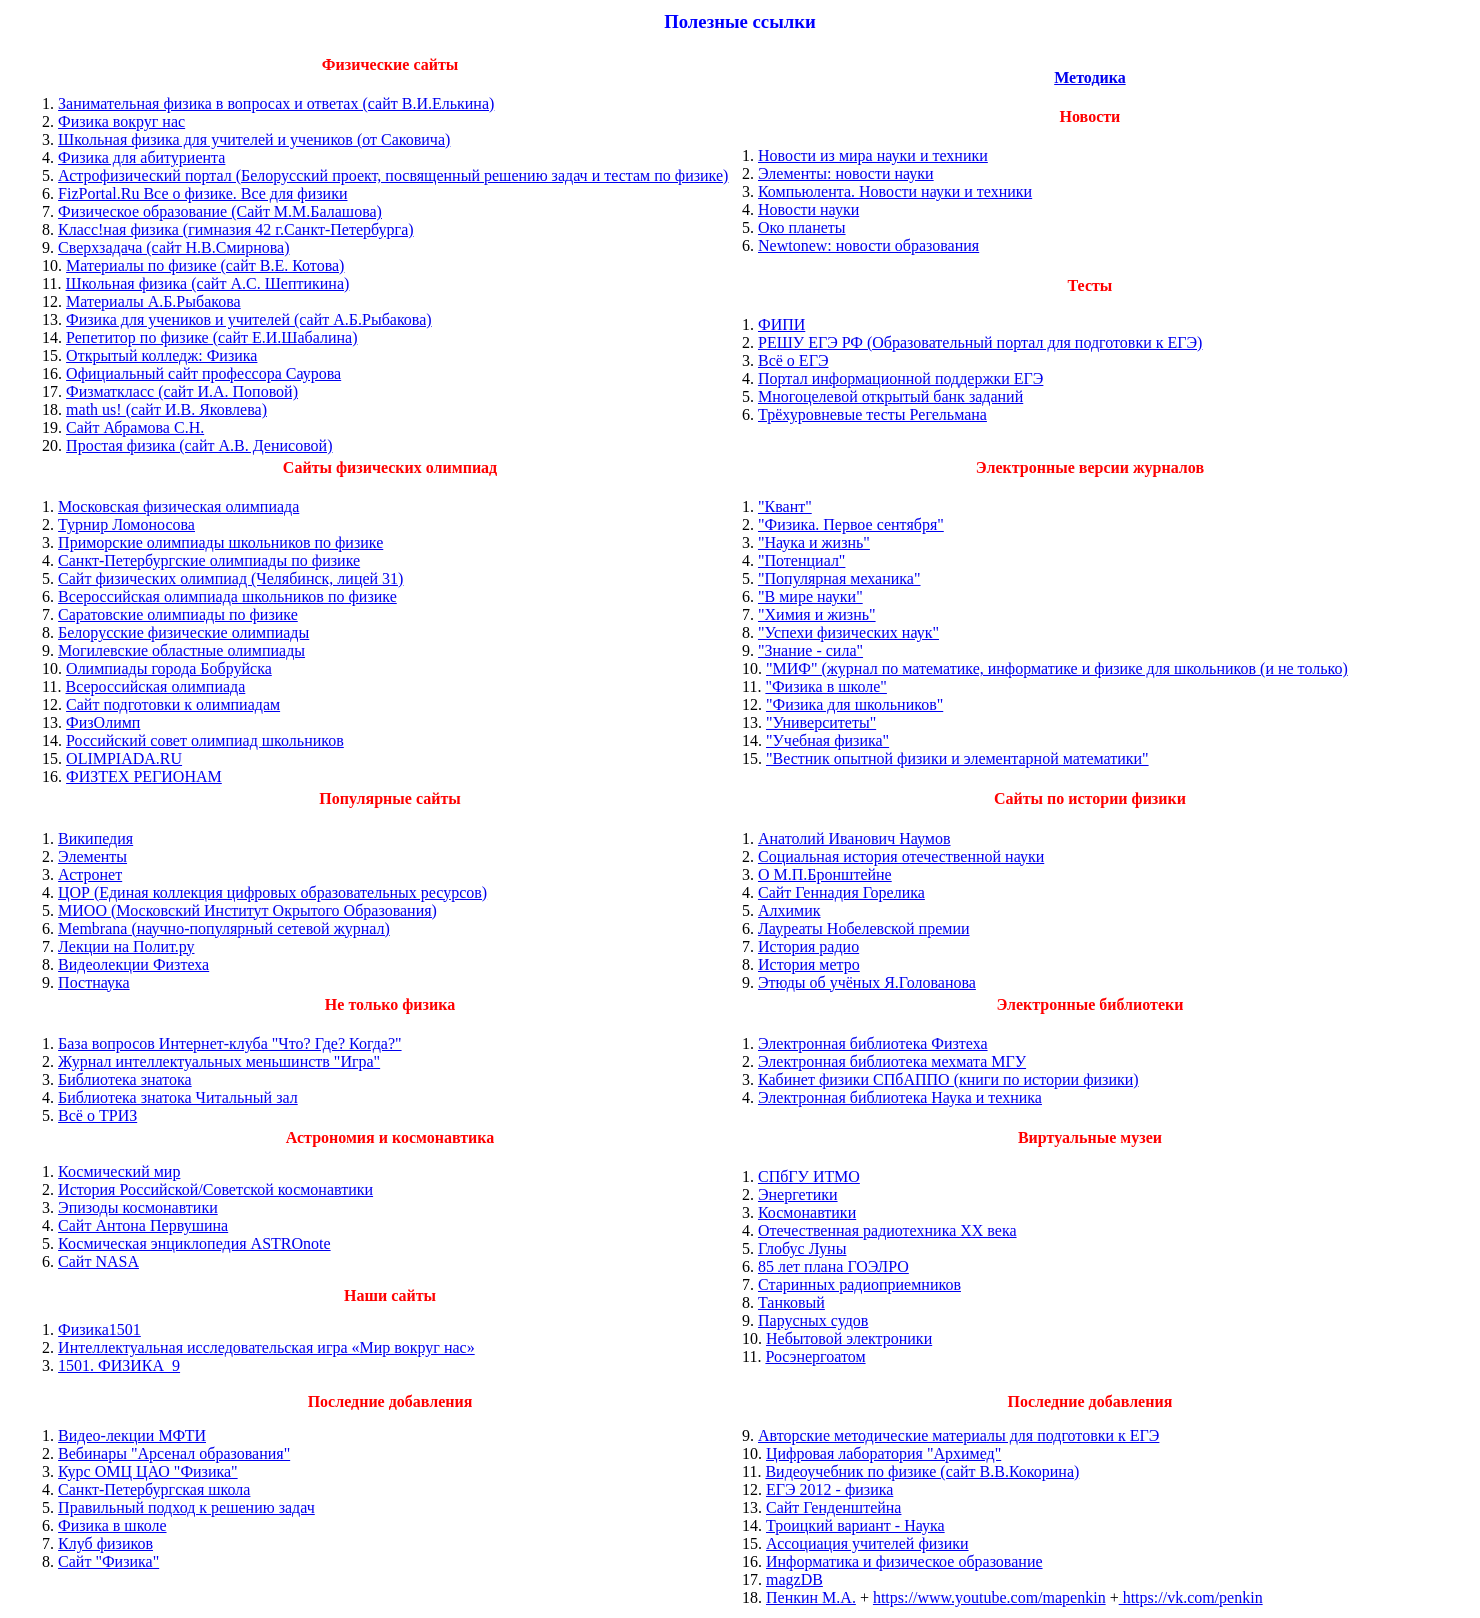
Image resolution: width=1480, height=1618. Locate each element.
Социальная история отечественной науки (901, 856)
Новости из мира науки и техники (873, 155)
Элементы (92, 856)
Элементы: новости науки (846, 173)
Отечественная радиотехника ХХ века (887, 1230)
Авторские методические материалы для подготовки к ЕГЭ (958, 1435)
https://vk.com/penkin (1191, 1597)
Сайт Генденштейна (833, 1507)
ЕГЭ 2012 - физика (829, 1489)
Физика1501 (99, 1329)
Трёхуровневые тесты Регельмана (872, 414)
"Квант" (785, 506)
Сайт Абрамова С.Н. (135, 427)
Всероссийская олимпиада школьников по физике (227, 596)
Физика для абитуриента (141, 157)
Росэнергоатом (815, 1356)
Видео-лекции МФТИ (132, 1435)
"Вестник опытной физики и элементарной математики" (957, 758)
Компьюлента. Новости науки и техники (895, 191)
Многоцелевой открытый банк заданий (890, 396)
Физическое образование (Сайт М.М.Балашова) (220, 211)
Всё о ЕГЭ (793, 360)
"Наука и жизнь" (814, 542)
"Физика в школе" (826, 686)
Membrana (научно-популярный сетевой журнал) (224, 928)
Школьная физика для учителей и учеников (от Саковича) (254, 139)
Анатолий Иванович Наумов (854, 838)
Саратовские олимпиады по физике (178, 614)
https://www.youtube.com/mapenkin (989, 1597)
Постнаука (94, 982)
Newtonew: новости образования (868, 245)
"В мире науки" (810, 596)
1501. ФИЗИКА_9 (119, 1365)
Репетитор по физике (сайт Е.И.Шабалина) (211, 337)
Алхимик (789, 910)
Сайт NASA (98, 1261)
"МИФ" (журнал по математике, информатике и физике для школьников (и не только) (1057, 668)
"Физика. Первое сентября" (851, 524)
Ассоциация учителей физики (867, 1543)
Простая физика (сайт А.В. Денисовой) (199, 445)
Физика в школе (112, 1525)
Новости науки (808, 209)
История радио (808, 946)
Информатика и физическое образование (904, 1561)
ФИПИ (781, 324)
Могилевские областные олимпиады (181, 650)
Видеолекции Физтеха (133, 964)
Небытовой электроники (849, 1338)
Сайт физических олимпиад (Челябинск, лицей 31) (230, 578)
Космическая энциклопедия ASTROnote (194, 1243)
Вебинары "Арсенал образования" (174, 1453)
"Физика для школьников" (854, 704)
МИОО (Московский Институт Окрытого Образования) (247, 910)
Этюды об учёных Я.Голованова (867, 982)
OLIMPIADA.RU (124, 758)
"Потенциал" (801, 560)
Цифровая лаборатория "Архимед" (883, 1453)
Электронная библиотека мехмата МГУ (892, 1061)
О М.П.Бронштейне (825, 874)
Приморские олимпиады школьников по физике (220, 542)
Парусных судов (813, 1320)
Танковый (791, 1302)
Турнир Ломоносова (126, 524)
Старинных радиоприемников (859, 1284)
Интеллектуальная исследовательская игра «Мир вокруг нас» (266, 1347)
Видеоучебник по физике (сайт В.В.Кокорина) (922, 1471)
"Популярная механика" (839, 578)
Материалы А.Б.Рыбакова (153, 301)
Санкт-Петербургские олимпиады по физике (209, 560)
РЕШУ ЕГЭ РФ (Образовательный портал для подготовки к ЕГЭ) (980, 342)
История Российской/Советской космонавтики (215, 1189)
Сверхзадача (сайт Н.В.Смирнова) (173, 247)
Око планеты (802, 227)
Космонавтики (807, 1212)
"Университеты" (821, 722)
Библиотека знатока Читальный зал (178, 1097)
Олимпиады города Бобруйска (169, 668)
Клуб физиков (105, 1543)
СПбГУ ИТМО (809, 1176)
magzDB (794, 1579)
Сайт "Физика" (108, 1561)
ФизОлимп (103, 722)
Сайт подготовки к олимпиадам (173, 704)
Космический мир (119, 1171)
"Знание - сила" (810, 650)
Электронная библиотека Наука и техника (900, 1097)
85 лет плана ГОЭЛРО (833, 1266)
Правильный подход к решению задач (186, 1507)
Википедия (95, 838)
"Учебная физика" (827, 740)
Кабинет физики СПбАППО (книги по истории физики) (948, 1079)
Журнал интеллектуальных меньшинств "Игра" (219, 1061)
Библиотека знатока (125, 1079)
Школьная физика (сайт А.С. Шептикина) (207, 283)
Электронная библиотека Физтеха (873, 1043)
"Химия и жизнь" (817, 614)
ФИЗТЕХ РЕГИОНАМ (144, 776)
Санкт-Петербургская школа (154, 1489)
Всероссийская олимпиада (155, 686)
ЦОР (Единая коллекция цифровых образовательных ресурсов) (272, 892)
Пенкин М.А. (811, 1597)
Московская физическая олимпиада (178, 506)
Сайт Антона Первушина (143, 1225)
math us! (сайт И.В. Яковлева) (166, 409)
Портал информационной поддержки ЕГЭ (900, 378)
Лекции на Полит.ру (126, 946)
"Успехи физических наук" (848, 632)
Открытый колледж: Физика (161, 355)
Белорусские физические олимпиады (183, 632)
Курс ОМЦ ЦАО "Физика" (148, 1471)
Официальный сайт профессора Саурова (203, 373)
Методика (1089, 77)
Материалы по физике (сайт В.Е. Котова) (205, 265)
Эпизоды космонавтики (138, 1207)
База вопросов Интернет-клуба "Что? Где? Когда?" (229, 1043)
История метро (809, 964)
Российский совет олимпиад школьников (205, 740)
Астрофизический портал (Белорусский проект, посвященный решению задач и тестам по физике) (393, 175)
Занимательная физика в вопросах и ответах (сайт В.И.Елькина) (276, 103)
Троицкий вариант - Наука (855, 1525)
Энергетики (798, 1194)
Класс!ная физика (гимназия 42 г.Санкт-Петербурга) (236, 229)
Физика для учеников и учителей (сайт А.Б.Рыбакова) (249, 319)
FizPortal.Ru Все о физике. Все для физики (202, 193)
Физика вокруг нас (121, 121)
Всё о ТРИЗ (97, 1115)
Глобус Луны (802, 1248)
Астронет (90, 874)
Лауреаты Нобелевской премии (864, 928)
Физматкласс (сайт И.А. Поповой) (182, 391)
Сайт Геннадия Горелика (841, 892)
